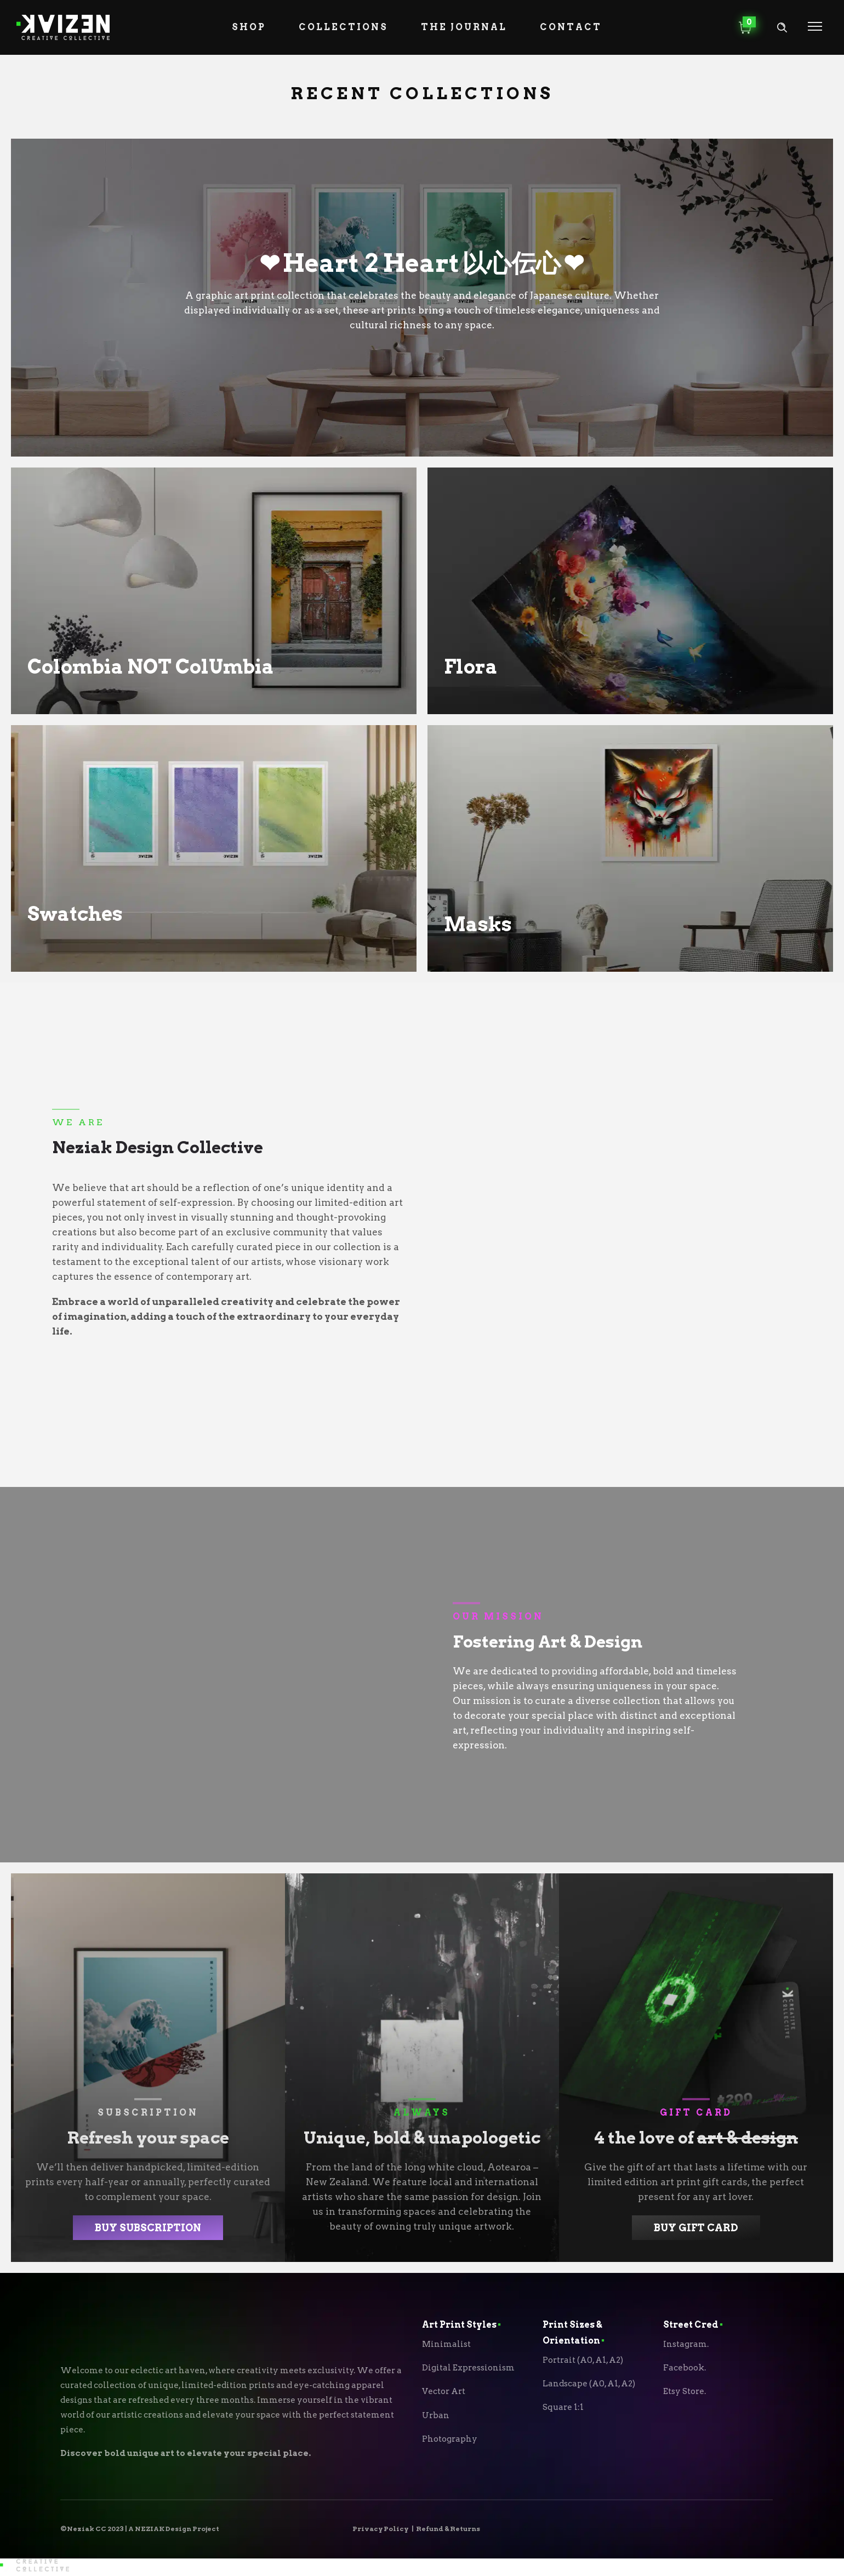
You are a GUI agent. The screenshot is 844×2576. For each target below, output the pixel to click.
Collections (343, 27)
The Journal (464, 27)
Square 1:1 (563, 2407)
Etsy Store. (684, 2391)
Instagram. (686, 2344)
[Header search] (781, 27)
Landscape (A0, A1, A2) (589, 2384)
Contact (571, 27)
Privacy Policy (380, 2528)
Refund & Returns (448, 2528)
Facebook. (684, 2368)
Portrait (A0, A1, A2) (583, 2360)
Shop (249, 27)
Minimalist (446, 2344)
